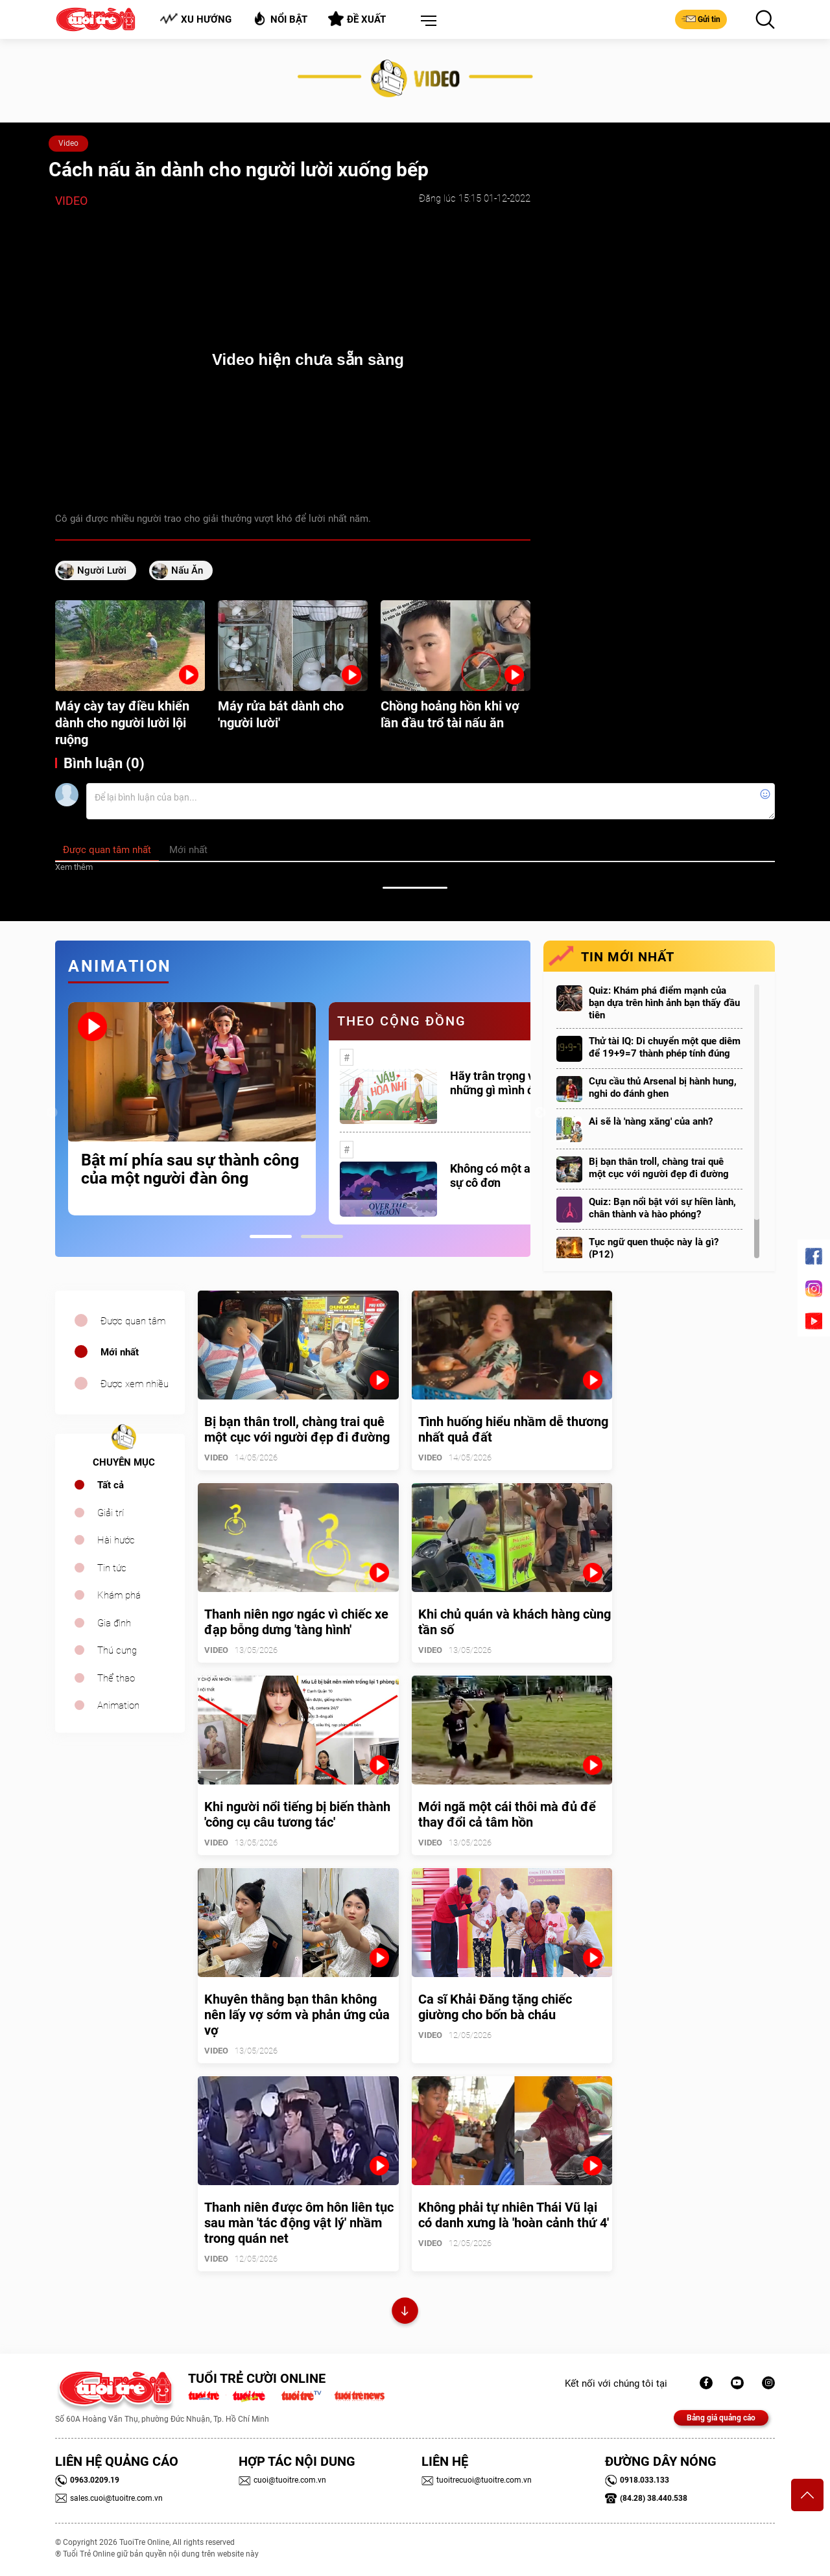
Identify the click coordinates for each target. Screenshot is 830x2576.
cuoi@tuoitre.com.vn (282, 2480)
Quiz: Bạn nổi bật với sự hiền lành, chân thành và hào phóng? (662, 1208)
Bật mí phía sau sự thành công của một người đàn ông (190, 1169)
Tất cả (110, 1485)
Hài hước (116, 1540)
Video (68, 143)
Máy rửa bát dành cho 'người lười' (281, 714)
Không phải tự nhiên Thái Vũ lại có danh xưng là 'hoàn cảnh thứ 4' (513, 2215)
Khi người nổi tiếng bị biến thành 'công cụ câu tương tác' (297, 1814)
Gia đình (114, 1623)
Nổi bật (279, 18)
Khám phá (119, 1595)
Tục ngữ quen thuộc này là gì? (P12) (653, 1248)
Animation (118, 1705)
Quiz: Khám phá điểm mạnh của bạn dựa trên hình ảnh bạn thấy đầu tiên (664, 1003)
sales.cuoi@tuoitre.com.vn (109, 2498)
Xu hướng (195, 19)
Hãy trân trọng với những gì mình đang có (509, 1083)
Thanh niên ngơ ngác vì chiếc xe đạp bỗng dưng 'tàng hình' (296, 1621)
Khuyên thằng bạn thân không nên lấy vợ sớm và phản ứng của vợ (297, 2014)
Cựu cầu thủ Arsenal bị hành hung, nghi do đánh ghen (663, 1087)
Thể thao (116, 1678)
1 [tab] (271, 1236)
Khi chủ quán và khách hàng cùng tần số (514, 1621)
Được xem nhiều (135, 1384)
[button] (426, 21)
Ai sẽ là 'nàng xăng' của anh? (651, 1121)
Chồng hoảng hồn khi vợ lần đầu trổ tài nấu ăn (450, 714)
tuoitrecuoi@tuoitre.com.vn (476, 2480)
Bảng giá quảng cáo (721, 2417)
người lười (101, 570)
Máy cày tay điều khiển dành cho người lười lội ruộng (122, 722)
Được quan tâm (133, 1321)
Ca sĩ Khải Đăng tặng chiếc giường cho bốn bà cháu (495, 2006)
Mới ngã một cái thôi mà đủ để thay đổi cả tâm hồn (507, 1814)
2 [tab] (322, 1236)
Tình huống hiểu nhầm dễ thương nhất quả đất (513, 1429)
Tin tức (111, 1568)
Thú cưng (117, 1650)
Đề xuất (357, 19)
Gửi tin (701, 19)
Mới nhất (120, 1352)
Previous (51, 1113)
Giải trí (110, 1513)
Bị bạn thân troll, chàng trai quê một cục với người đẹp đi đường (659, 1168)
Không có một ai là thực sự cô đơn (511, 1175)
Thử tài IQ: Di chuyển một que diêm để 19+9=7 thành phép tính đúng (665, 1047)
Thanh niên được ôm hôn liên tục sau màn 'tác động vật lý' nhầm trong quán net (299, 2222)
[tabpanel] (192, 1108)
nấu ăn (187, 570)
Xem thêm (74, 867)
